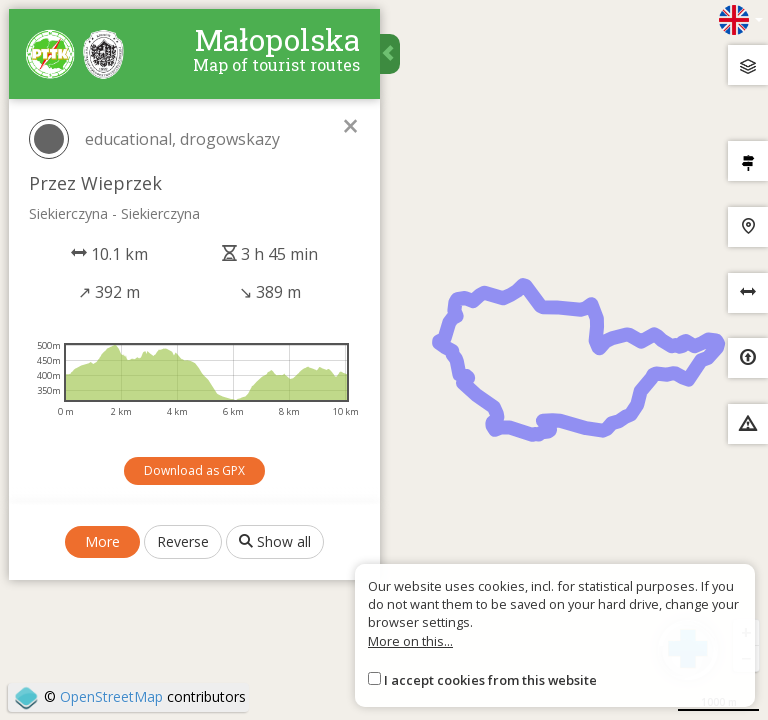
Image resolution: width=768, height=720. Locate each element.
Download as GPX (195, 471)
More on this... (410, 641)
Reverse (184, 542)
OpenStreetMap (111, 696)
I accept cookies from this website (490, 680)
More (103, 542)
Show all (276, 542)
